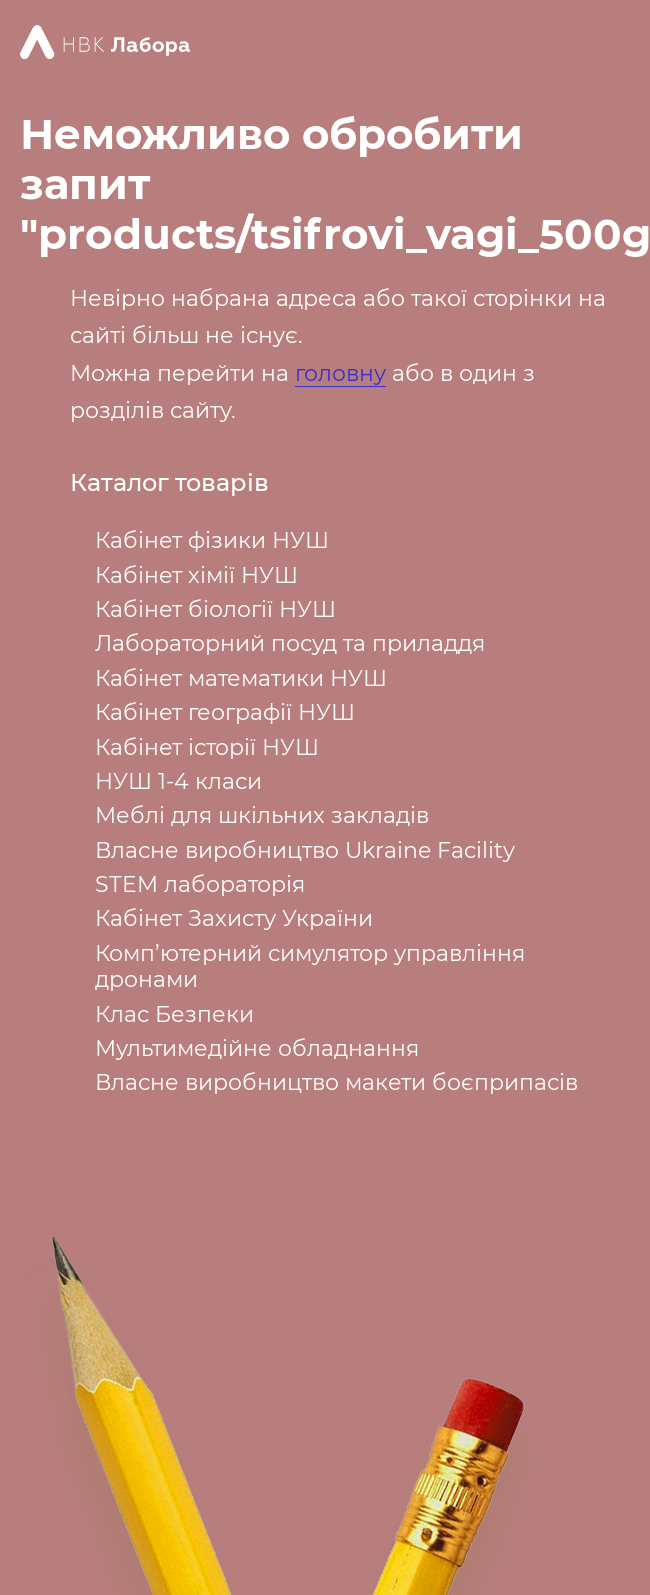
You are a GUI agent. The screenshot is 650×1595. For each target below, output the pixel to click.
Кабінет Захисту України (234, 918)
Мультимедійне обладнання (257, 1048)
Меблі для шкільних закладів (262, 815)
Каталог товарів (169, 483)
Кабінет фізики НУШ (212, 540)
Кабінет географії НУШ (225, 712)
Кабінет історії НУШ (207, 747)
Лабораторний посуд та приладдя (290, 643)
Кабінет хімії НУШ (196, 575)
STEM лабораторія (200, 884)
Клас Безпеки (174, 1014)
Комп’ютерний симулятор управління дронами (310, 966)
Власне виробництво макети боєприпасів (336, 1082)
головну (340, 373)
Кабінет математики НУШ (241, 678)
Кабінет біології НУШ (215, 609)
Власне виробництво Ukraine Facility (305, 850)
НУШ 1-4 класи (178, 781)
